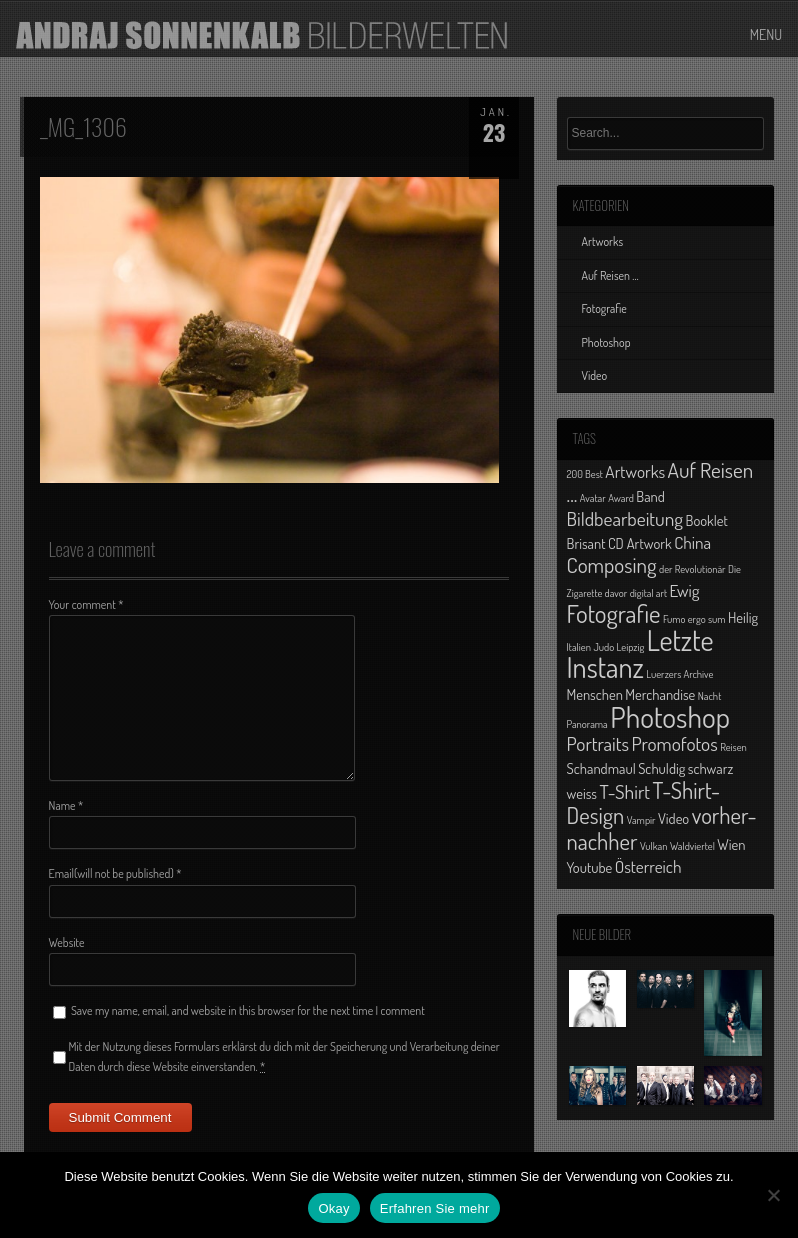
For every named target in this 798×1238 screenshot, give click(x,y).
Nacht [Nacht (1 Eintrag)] (710, 696)
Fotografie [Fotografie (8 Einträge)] (614, 613)
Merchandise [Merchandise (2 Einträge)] (660, 694)
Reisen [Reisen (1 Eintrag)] (733, 747)
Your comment (86, 604)
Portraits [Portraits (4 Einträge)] (598, 743)
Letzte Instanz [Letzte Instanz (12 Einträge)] (640, 653)
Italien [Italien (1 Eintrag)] (579, 647)
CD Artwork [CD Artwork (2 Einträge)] (640, 543)
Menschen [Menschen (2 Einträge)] (595, 694)
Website (67, 942)
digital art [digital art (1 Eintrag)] (649, 593)
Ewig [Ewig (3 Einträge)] (685, 590)
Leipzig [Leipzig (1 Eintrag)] (631, 647)
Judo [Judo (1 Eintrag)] (603, 647)
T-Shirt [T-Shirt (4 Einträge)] (624, 791)
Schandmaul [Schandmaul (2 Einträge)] (601, 768)
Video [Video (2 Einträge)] (673, 818)
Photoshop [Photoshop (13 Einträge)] (670, 716)
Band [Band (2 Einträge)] (650, 496)
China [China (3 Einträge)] (692, 542)
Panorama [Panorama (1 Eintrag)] (587, 724)
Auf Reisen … (610, 275)
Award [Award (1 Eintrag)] (621, 498)
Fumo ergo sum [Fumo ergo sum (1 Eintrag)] (694, 619)
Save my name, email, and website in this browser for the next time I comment (248, 1010)
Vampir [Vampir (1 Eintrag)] (641, 820)
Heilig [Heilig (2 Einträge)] (743, 617)
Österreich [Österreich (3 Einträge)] (648, 866)
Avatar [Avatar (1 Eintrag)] (593, 498)
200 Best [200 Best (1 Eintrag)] (585, 474)
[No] (773, 1195)
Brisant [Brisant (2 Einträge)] (586, 543)
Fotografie (604, 308)
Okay (333, 1208)
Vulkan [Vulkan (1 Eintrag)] (654, 846)
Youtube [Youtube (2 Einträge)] (590, 867)
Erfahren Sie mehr (435, 1208)
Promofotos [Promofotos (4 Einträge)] (674, 743)
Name (66, 805)
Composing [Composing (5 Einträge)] (612, 564)
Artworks (603, 241)
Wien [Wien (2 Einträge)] (731, 844)
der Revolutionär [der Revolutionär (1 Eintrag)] (692, 569)
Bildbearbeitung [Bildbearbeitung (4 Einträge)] (625, 518)
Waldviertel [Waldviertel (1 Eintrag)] (692, 846)
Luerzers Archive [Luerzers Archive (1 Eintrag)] (679, 674)
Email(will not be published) (115, 873)
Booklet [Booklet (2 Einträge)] (707, 520)
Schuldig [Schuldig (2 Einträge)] (661, 768)
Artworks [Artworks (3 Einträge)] (635, 471)
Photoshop (606, 342)
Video (595, 375)
